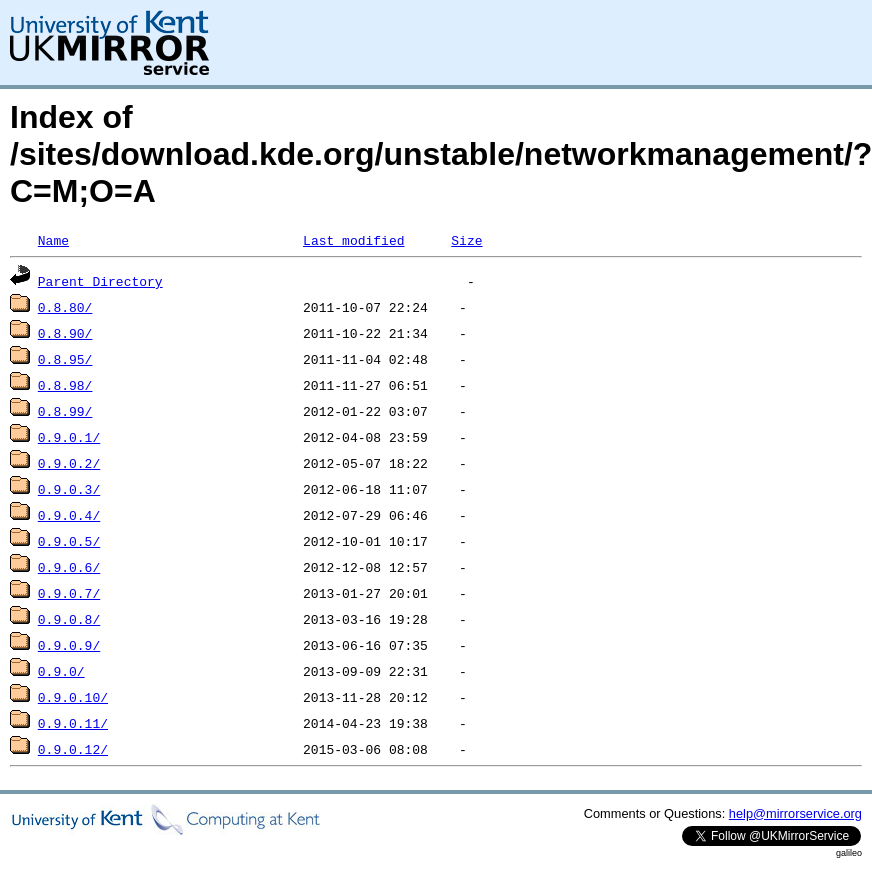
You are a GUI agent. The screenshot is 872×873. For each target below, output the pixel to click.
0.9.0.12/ (73, 749)
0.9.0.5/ (69, 541)
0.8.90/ (65, 333)
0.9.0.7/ (69, 593)
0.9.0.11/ (73, 723)
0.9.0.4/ (69, 515)
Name (53, 240)
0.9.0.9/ (69, 645)
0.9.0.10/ (73, 697)
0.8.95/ (65, 359)
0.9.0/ (61, 671)
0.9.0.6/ (69, 567)
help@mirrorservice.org (795, 813)
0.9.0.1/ (69, 437)
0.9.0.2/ (69, 463)
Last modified (353, 240)
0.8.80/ (65, 307)
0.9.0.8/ (69, 619)
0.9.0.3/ (69, 489)
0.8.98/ (65, 385)
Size (466, 240)
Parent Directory (100, 281)
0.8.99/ (65, 411)
